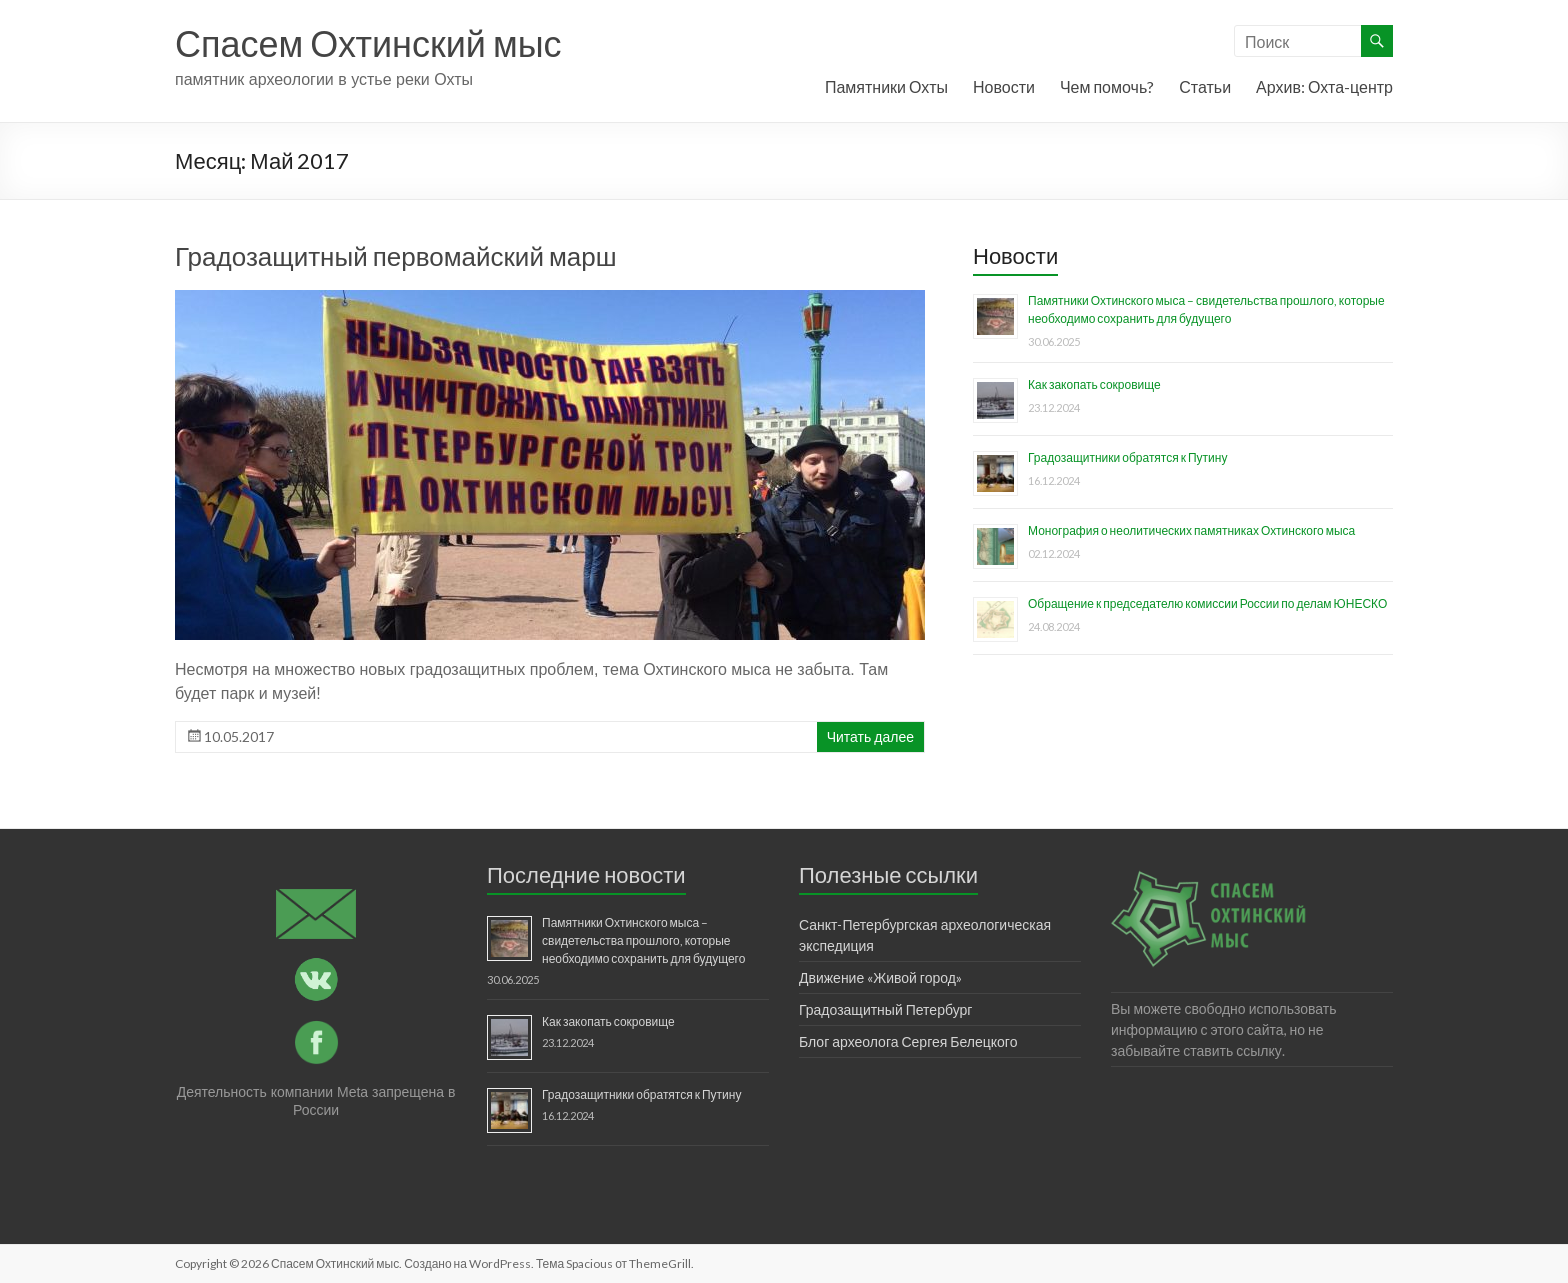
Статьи (1205, 86)
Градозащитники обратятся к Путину (1127, 457)
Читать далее (870, 736)
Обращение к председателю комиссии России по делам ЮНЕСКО (1207, 603)
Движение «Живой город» (880, 977)
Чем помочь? (1107, 86)
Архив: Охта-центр (1324, 86)
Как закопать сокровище (1094, 384)
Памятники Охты (886, 86)
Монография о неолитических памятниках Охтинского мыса (1191, 530)
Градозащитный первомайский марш (396, 256)
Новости (1004, 86)
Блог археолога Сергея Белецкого (908, 1041)
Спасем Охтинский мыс (368, 43)
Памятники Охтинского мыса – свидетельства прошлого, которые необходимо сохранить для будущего (643, 940)
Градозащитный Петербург (885, 1009)
